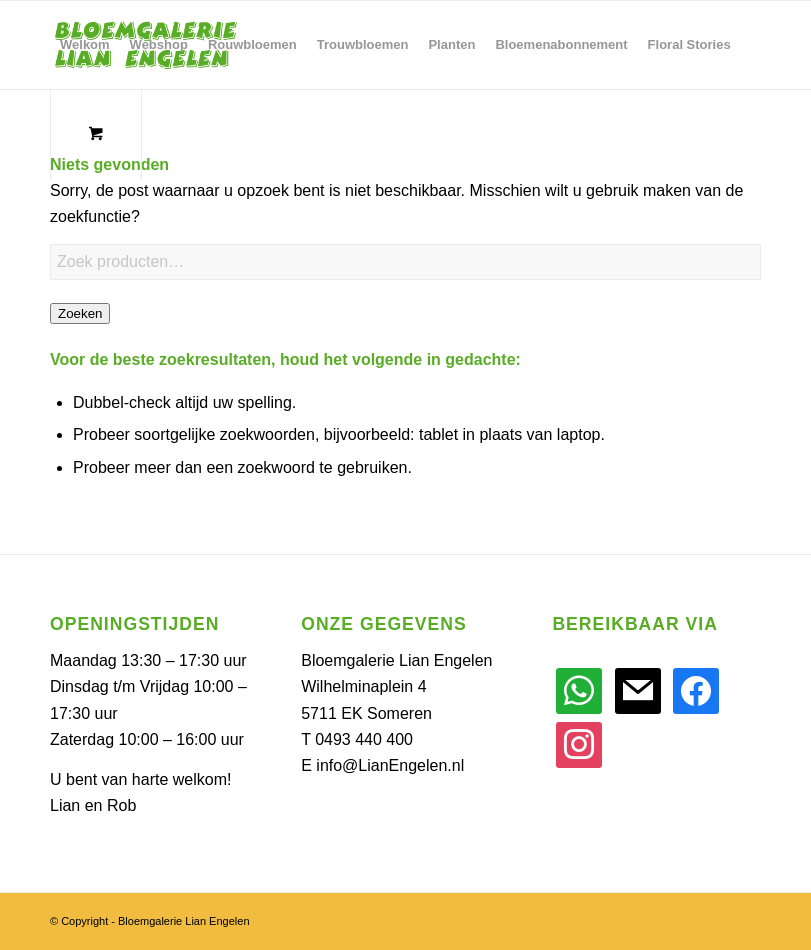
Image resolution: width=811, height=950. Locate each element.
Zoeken (80, 313)
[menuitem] (85, 45)
